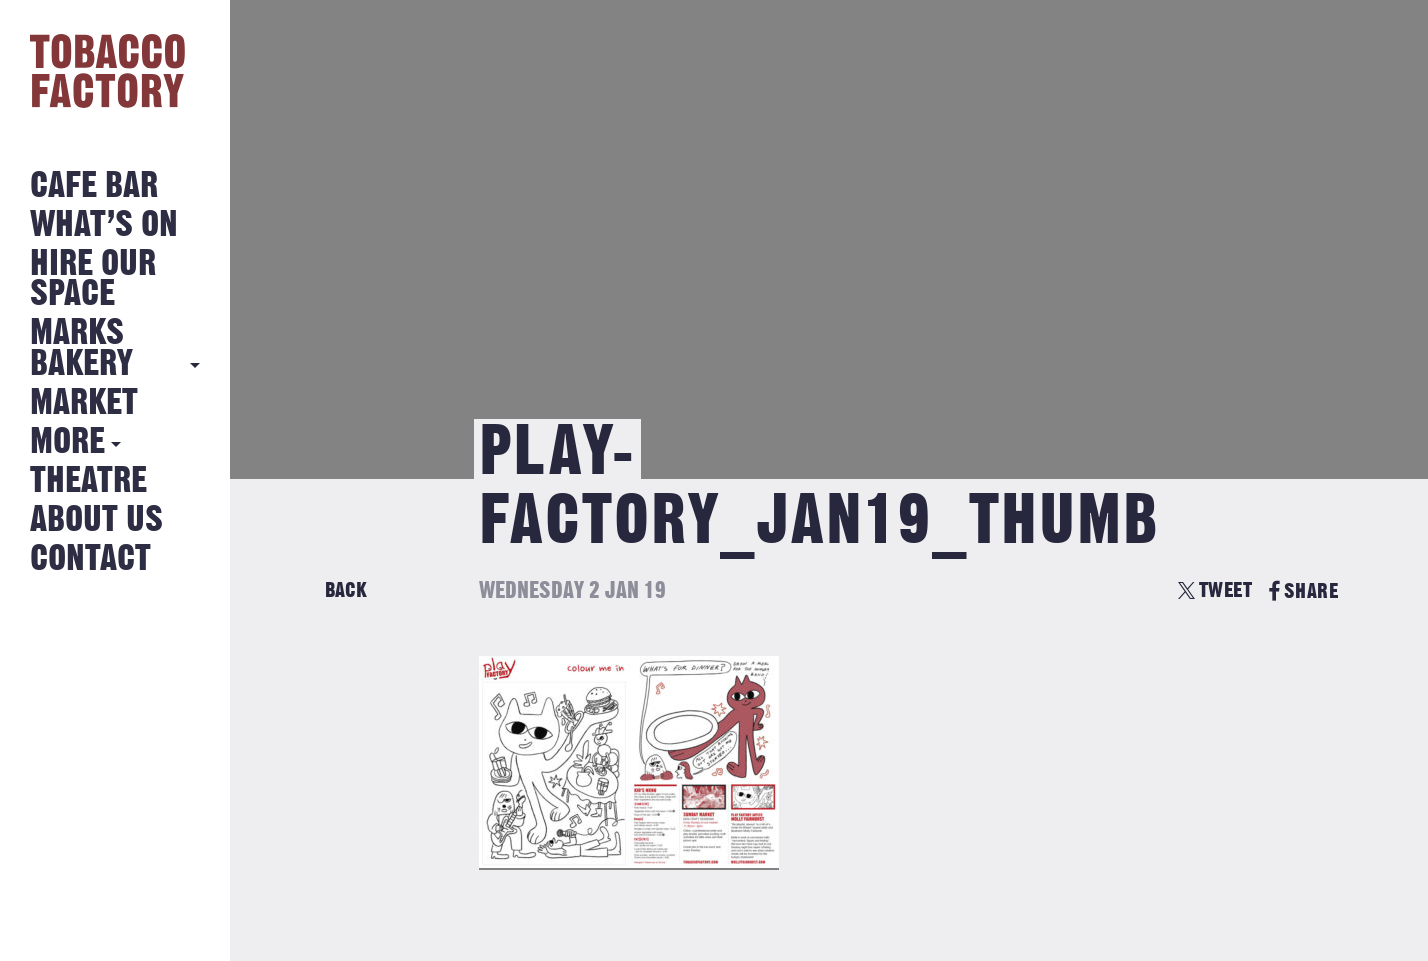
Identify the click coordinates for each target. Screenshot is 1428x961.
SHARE (1303, 591)
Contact (90, 559)
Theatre (88, 481)
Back (346, 590)
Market (84, 403)
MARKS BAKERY (81, 348)
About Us (96, 520)
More (67, 442)
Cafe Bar (94, 186)
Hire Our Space (93, 279)
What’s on (104, 225)
